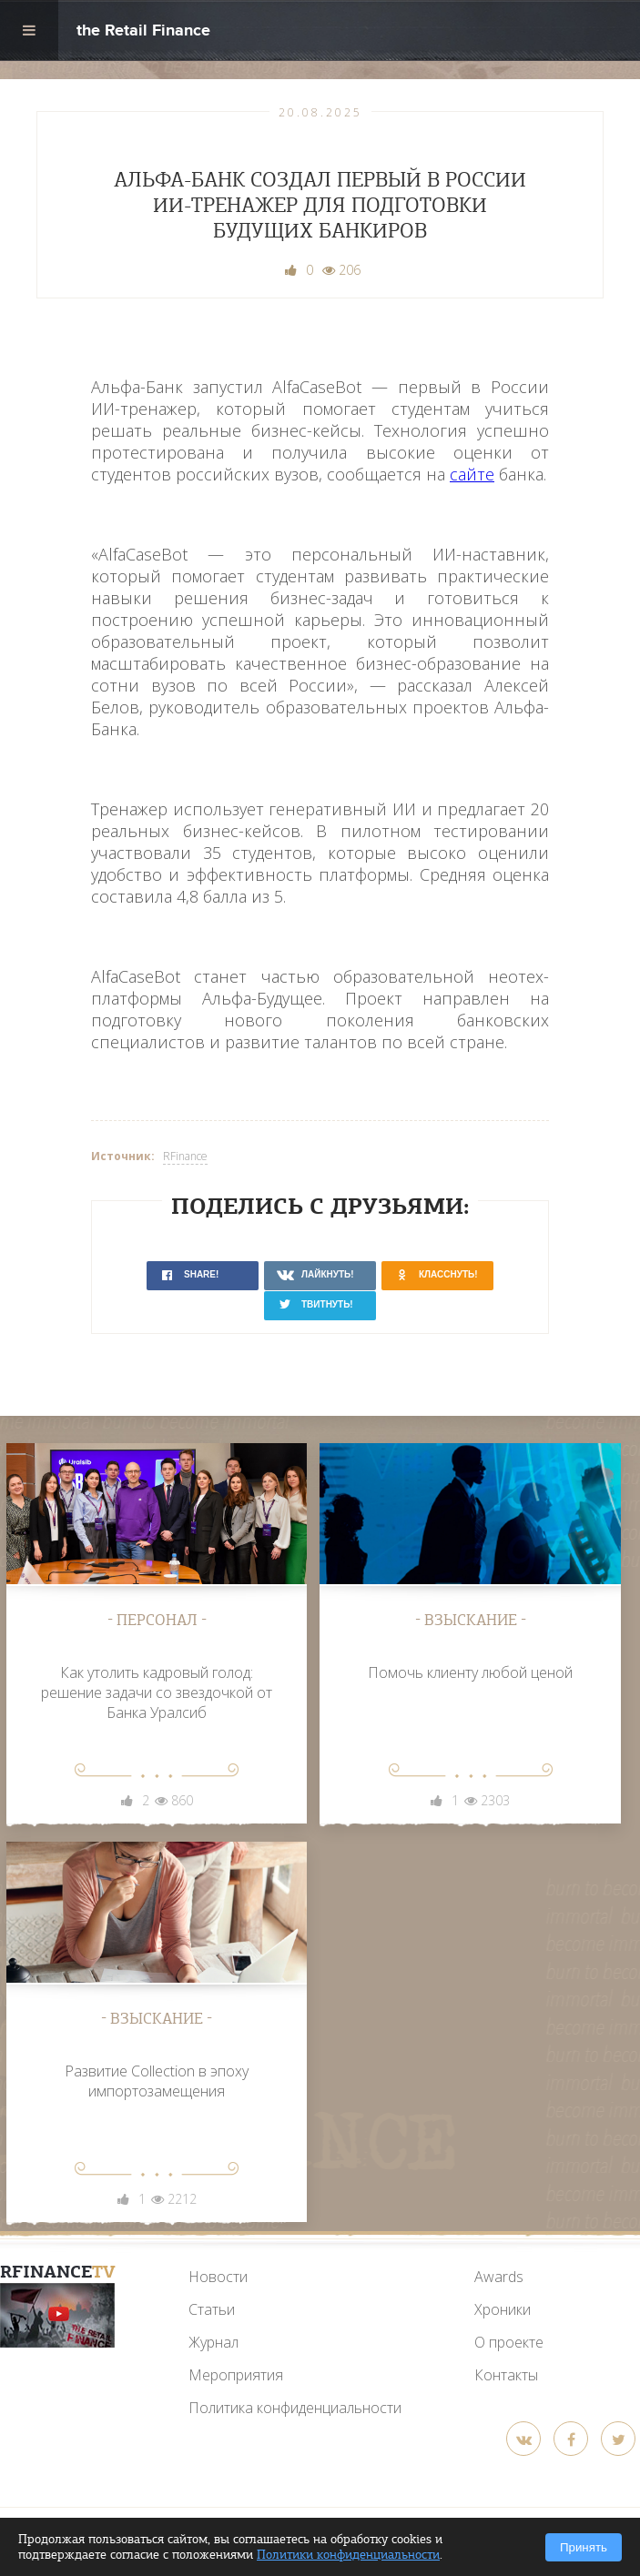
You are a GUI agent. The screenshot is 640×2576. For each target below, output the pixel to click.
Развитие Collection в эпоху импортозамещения (157, 2081)
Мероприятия (235, 2375)
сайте (472, 474)
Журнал (213, 2342)
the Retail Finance (143, 32)
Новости (218, 2277)
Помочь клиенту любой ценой (470, 1672)
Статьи (211, 2309)
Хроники (502, 2309)
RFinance (185, 1156)
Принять (583, 2547)
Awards (498, 2277)
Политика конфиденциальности (294, 2408)
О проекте (508, 2342)
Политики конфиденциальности (348, 2554)
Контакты (506, 2375)
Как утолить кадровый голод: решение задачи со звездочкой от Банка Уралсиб (156, 1692)
